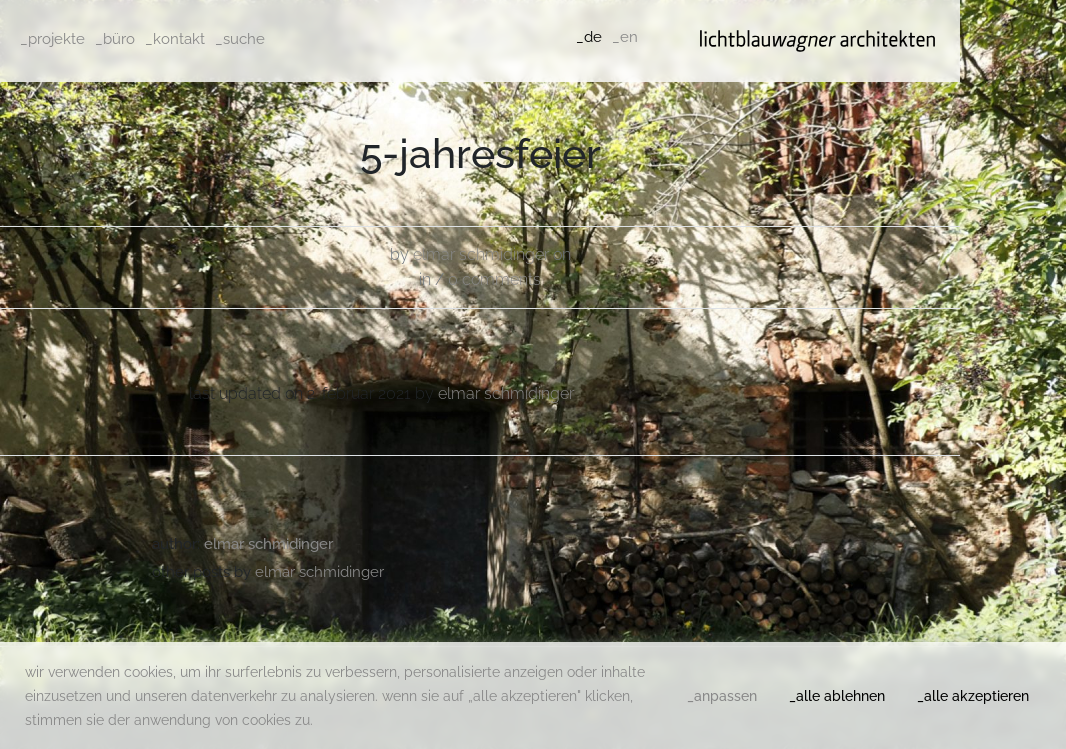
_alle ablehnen (837, 696)
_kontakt (175, 39)
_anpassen (722, 696)
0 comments (494, 279)
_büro (115, 39)
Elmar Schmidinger (481, 254)
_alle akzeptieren (973, 696)
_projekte (52, 39)
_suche (240, 39)
